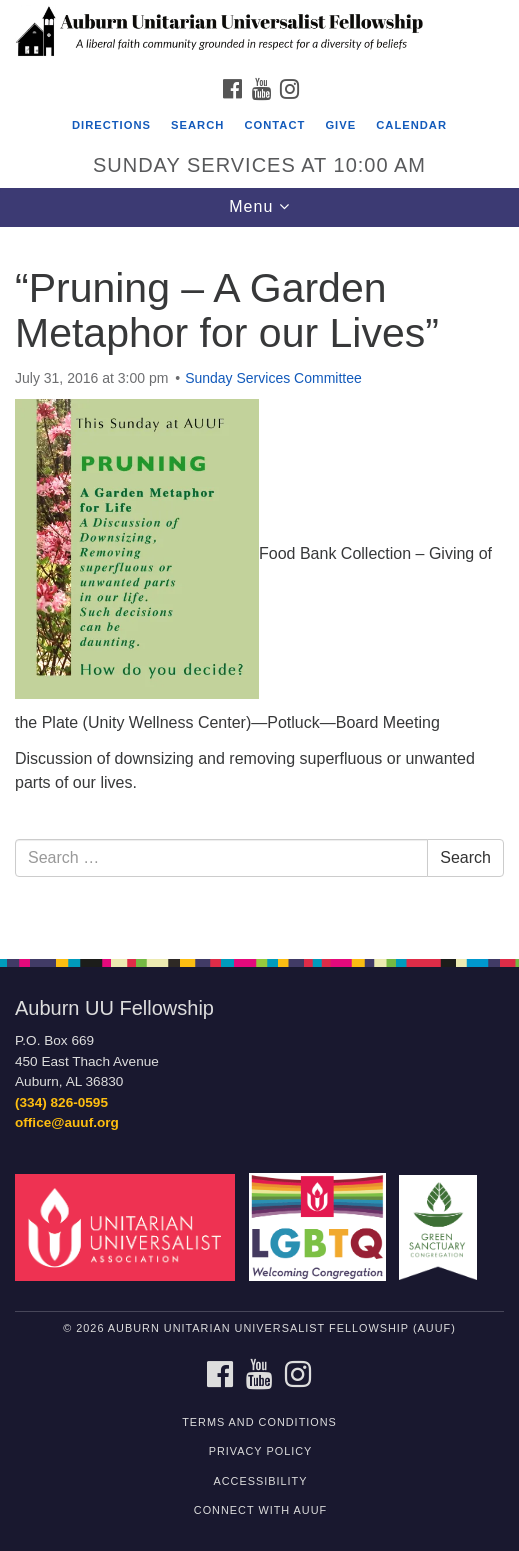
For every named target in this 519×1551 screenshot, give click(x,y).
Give (340, 125)
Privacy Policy (261, 1451)
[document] (259, 582)
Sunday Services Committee (273, 378)
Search (197, 125)
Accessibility (261, 1481)
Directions (111, 125)
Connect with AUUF (260, 1510)
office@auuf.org (67, 1122)
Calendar (411, 125)
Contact (274, 125)
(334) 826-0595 (61, 1102)
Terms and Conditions (259, 1422)
